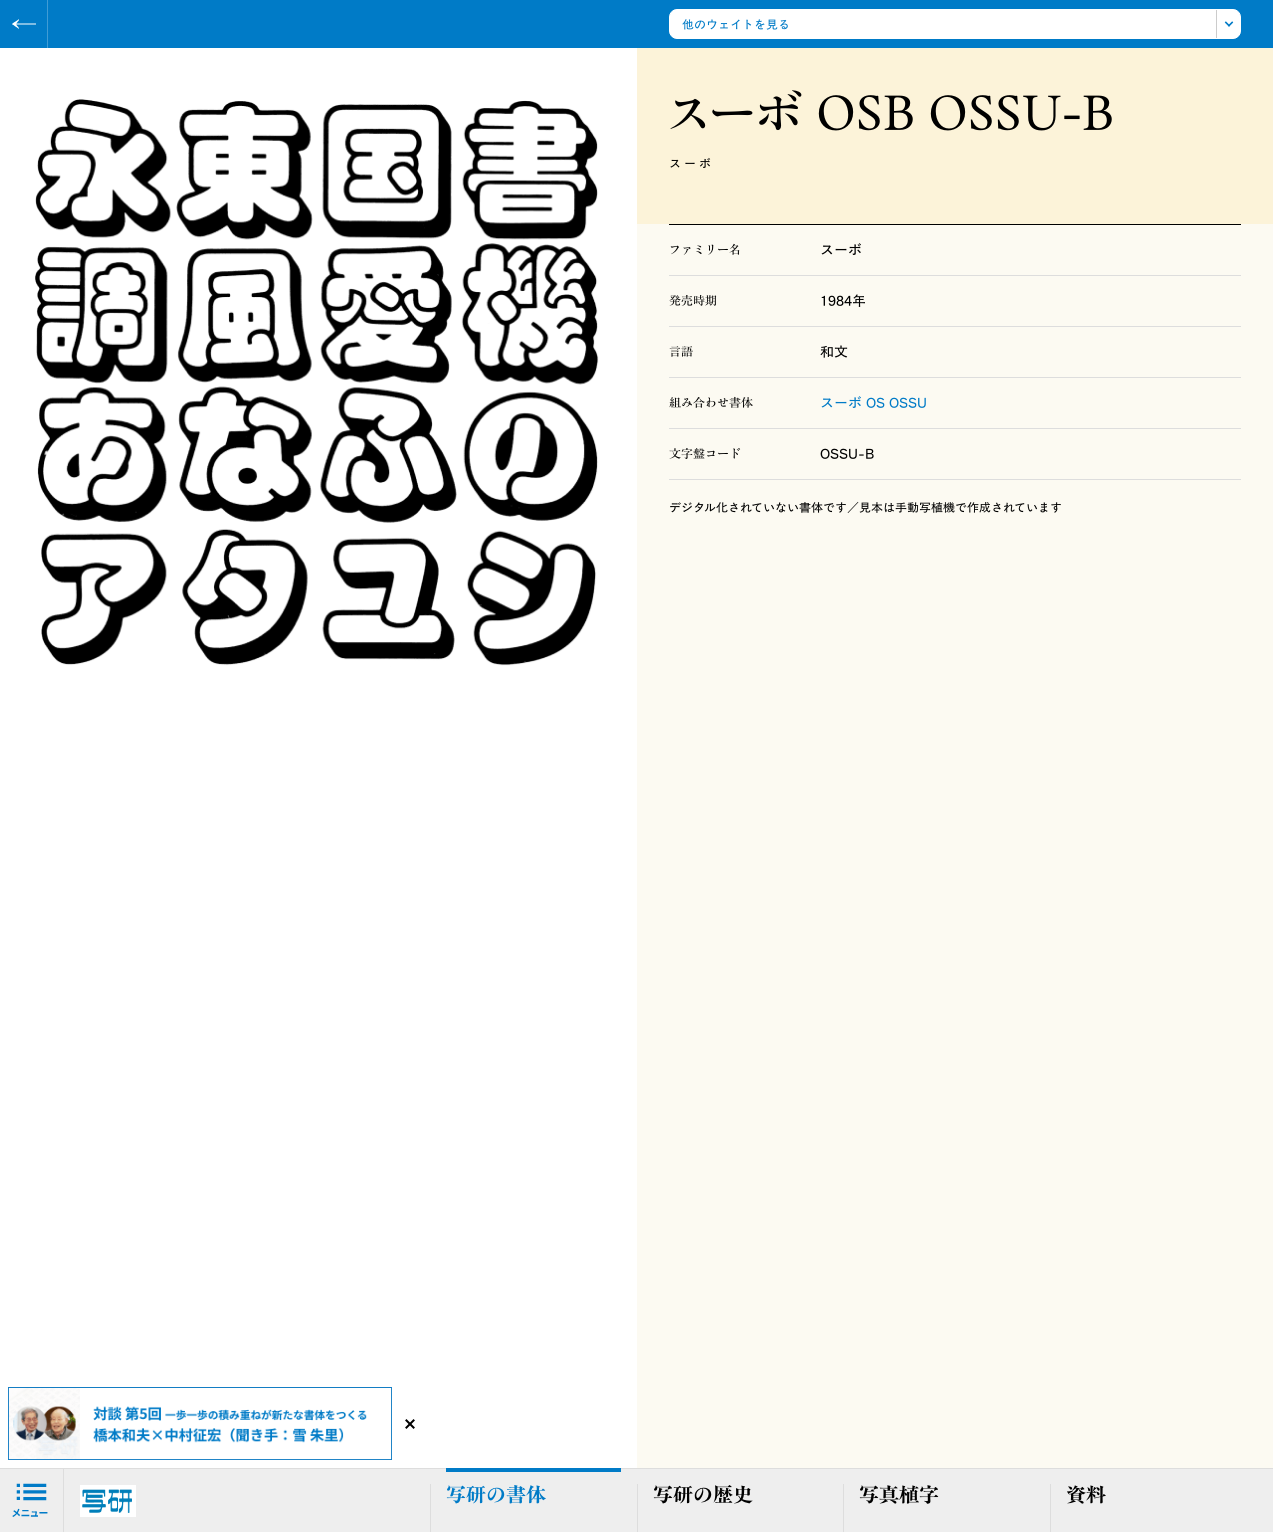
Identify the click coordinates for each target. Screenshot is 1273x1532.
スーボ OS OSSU (873, 403)
